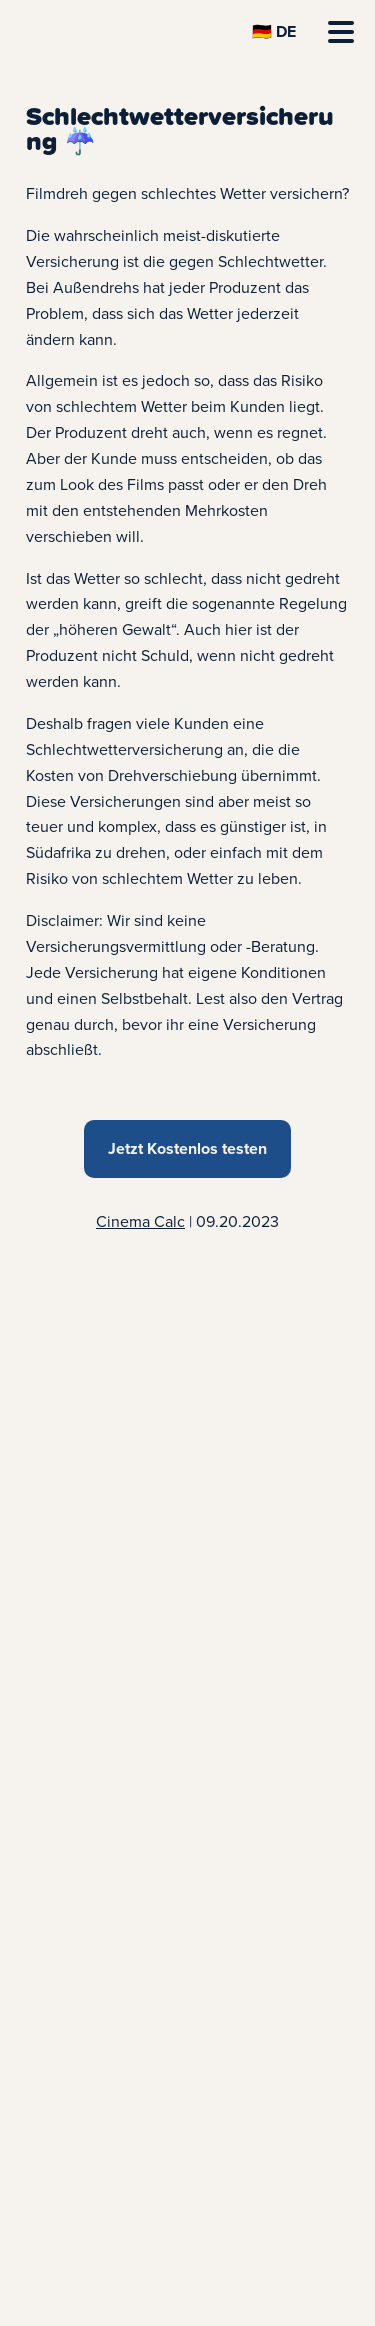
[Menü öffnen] (341, 32)
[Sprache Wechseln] (274, 32)
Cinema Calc (140, 1221)
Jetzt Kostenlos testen (187, 1148)
